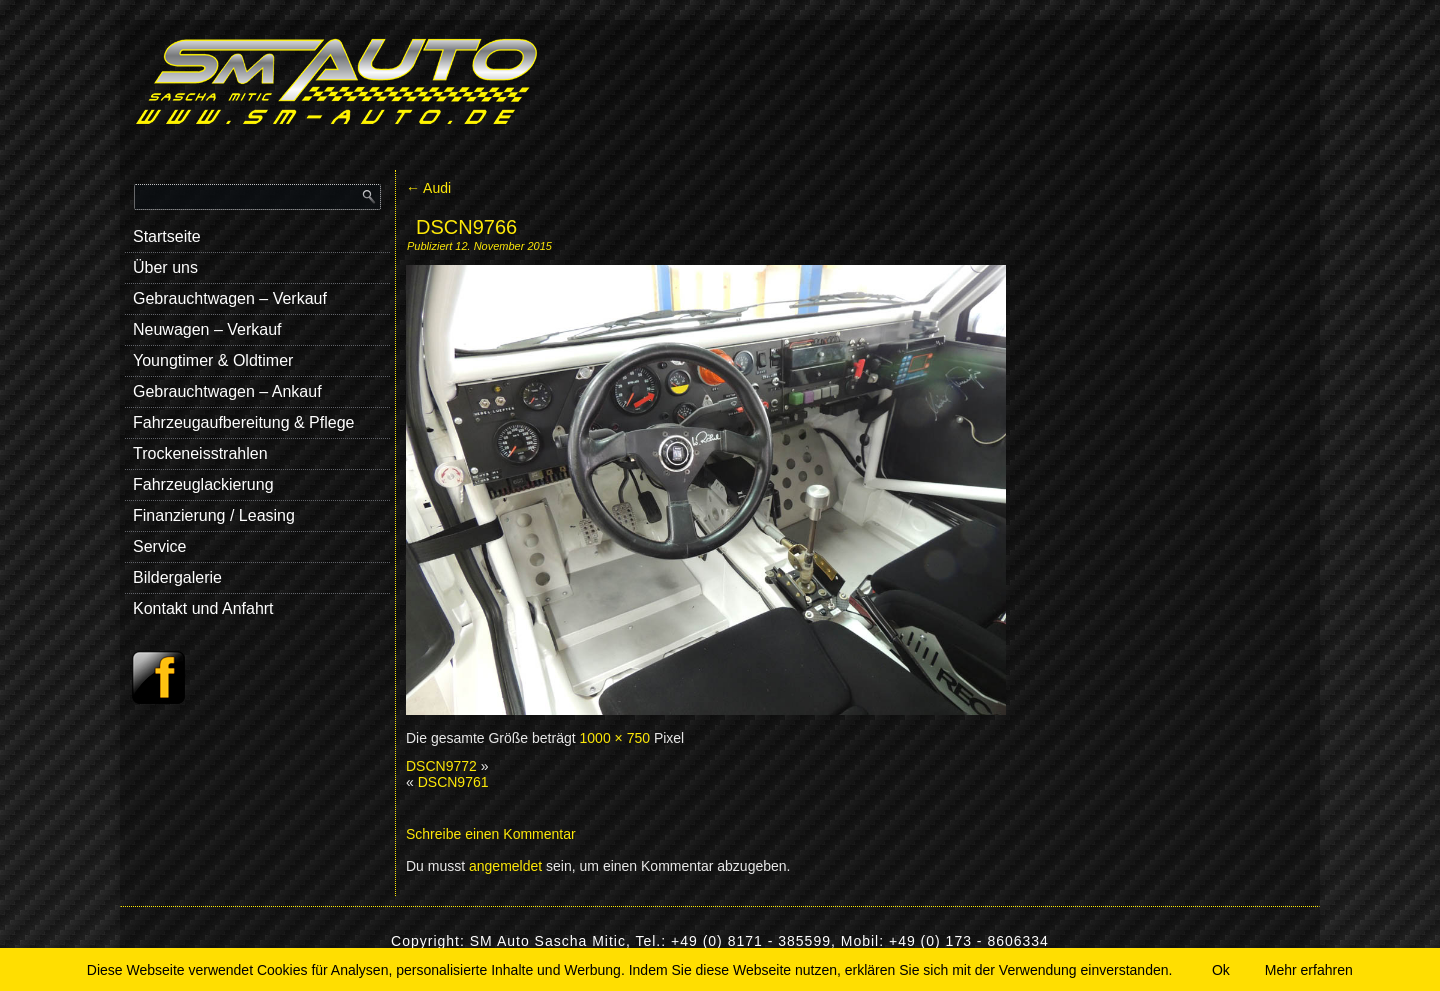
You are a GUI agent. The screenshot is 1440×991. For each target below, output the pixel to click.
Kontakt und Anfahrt (203, 608)
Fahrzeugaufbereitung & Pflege (243, 422)
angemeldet (505, 866)
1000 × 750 (615, 738)
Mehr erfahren (1309, 970)
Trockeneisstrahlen (200, 453)
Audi (428, 188)
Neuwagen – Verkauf (207, 329)
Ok (1221, 970)
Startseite (167, 236)
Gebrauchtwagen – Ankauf (227, 391)
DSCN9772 (441, 766)
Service (159, 546)
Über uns (165, 267)
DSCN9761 (453, 782)
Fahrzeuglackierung (203, 484)
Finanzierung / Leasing (214, 515)
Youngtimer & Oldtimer (213, 360)
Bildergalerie (177, 577)
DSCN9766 (466, 227)
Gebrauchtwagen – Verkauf (230, 298)
